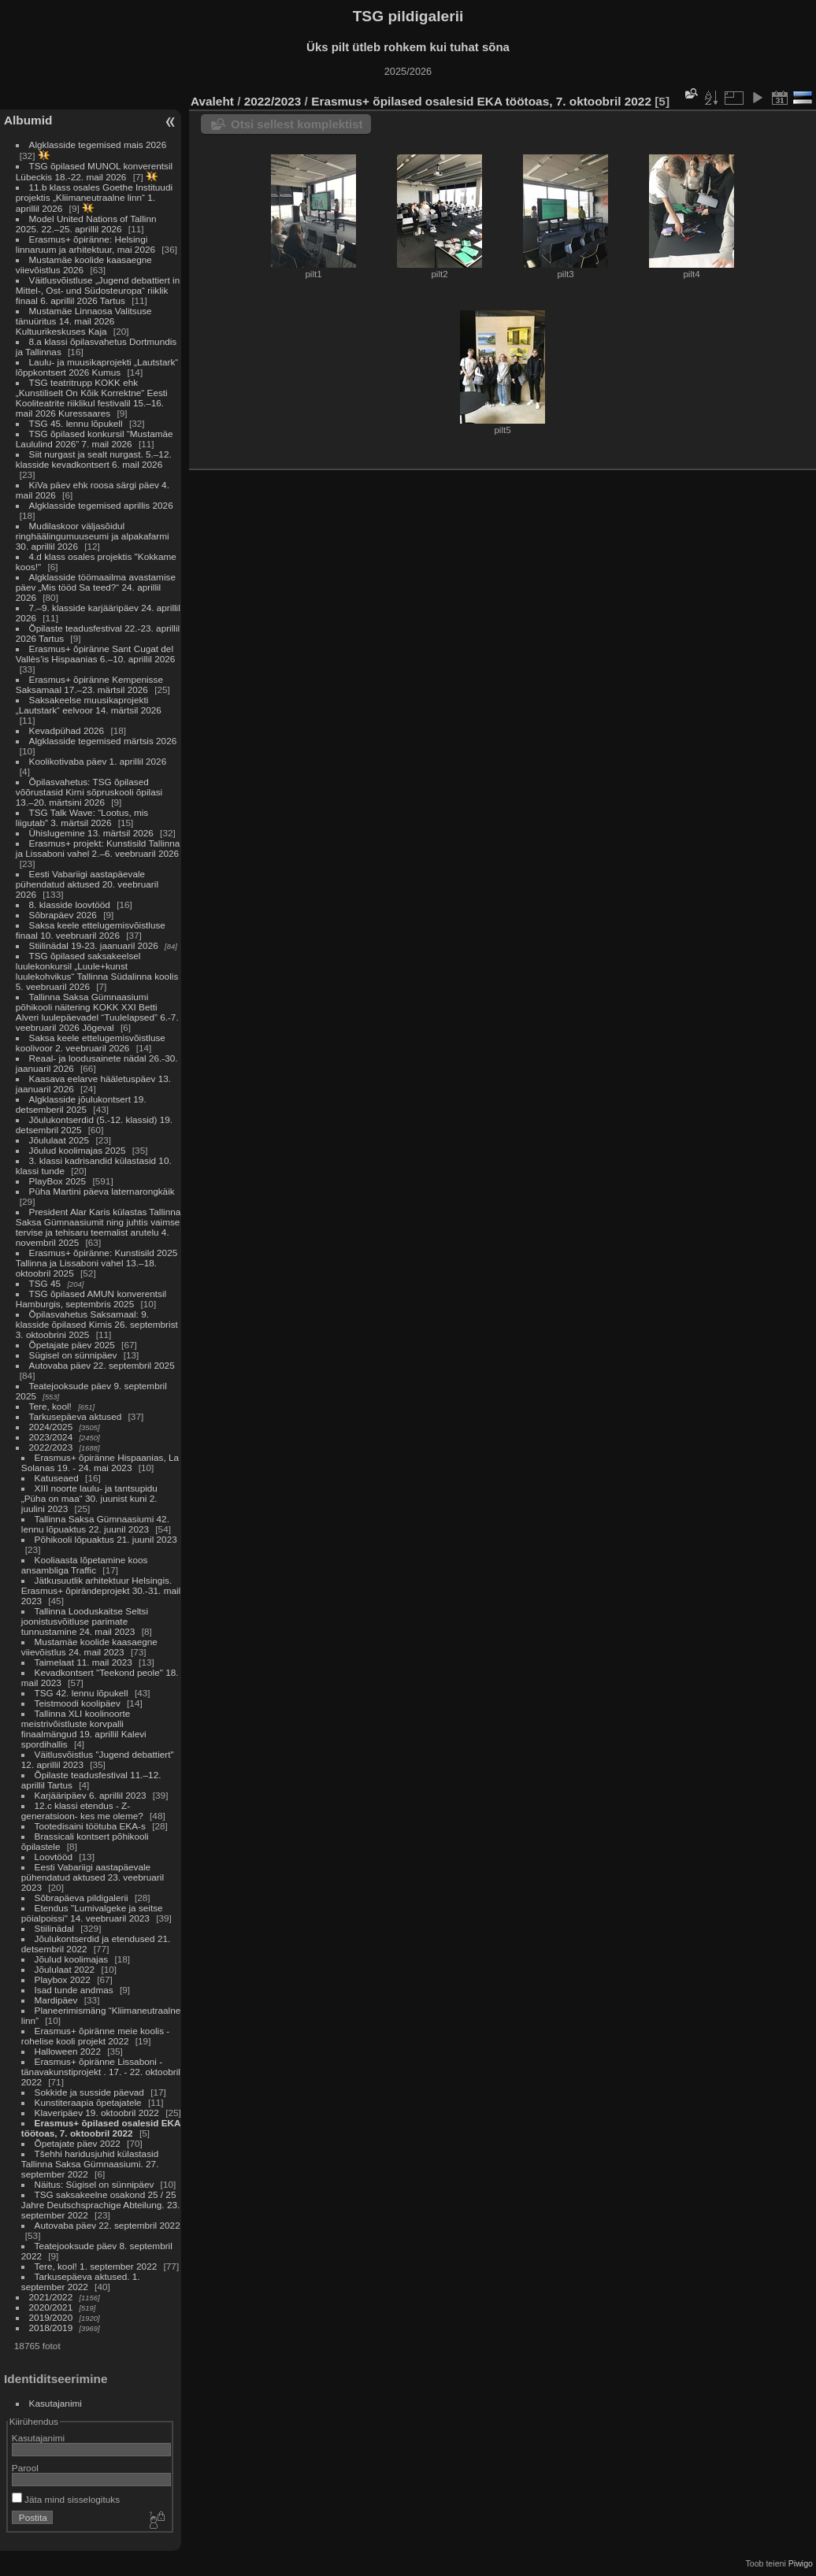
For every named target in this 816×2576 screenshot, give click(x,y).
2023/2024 (51, 1437)
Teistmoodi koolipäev (78, 1703)
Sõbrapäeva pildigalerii (81, 1897)
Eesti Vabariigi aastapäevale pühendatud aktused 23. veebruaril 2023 (92, 1877)
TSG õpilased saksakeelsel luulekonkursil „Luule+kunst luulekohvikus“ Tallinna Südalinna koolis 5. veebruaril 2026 (97, 971)
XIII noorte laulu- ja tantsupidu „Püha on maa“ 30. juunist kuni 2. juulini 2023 (89, 1498)
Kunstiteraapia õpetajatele (88, 2102)
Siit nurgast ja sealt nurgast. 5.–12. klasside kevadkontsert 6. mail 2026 (94, 459)
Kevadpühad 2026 (67, 730)
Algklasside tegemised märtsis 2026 (103, 741)
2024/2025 (51, 1426)
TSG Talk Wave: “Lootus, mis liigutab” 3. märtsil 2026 (82, 817)
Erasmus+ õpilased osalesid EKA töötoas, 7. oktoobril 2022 (100, 2128)
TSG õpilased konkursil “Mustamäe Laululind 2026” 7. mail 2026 (94, 438)
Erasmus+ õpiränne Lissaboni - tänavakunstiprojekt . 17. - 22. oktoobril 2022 (100, 2071)
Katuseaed (57, 1478)
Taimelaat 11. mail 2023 (83, 1662)
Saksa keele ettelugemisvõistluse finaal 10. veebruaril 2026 (90, 930)
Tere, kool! (50, 1406)
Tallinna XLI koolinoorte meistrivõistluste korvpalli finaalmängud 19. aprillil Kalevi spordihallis (84, 1728)
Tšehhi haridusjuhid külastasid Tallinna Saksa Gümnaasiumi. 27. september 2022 (90, 2163)
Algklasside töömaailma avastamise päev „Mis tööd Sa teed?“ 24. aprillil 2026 (96, 587)
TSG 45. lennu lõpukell (76, 423)
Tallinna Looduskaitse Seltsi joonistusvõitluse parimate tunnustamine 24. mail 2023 (84, 1621)
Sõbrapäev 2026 (63, 915)
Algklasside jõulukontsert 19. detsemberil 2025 (81, 1104)
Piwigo (800, 2563)
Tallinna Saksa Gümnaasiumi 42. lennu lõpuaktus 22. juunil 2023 (95, 1524)
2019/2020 (51, 2317)
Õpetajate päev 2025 (72, 1345)
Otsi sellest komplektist (297, 124)
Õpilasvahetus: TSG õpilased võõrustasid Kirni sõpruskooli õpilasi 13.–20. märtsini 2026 (89, 792)
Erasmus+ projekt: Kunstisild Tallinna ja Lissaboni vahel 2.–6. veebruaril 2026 (98, 848)
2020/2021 (51, 2307)
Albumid (28, 120)
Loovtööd (53, 1856)
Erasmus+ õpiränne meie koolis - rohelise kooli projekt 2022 (95, 2036)
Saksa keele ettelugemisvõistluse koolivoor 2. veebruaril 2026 (90, 1042)
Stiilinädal (54, 1928)
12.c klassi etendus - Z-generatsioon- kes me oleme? (82, 1810)
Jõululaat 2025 (59, 1140)
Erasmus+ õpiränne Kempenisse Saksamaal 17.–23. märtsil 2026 (89, 684)
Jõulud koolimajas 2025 (77, 1150)
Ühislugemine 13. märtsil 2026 (91, 833)
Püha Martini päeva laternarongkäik (102, 1191)
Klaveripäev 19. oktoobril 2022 (97, 2112)
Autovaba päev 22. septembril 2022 (107, 2225)
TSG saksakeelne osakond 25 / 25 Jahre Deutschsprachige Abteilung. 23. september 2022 (100, 2204)
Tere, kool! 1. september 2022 (96, 2266)
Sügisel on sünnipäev (73, 1355)
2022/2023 (51, 1447)
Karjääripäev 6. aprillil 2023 (91, 1795)
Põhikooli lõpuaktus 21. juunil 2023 (106, 1539)
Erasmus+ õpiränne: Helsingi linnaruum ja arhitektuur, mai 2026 (85, 244)
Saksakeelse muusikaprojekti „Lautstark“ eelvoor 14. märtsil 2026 (88, 705)
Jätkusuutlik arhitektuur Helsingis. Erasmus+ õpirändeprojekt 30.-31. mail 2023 (100, 1590)
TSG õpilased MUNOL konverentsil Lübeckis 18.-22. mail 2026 (94, 171)
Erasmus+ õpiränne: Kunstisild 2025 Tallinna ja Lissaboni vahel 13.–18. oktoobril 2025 (96, 1262)
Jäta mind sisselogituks (66, 2499)
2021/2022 (51, 2297)
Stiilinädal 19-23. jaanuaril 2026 (93, 945)
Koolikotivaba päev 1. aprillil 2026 (98, 761)
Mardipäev (56, 2000)
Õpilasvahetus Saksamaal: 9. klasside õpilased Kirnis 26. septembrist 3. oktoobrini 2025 (97, 1324)
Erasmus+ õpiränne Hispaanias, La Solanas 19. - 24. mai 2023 (100, 1462)
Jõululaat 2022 (65, 1969)
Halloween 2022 (68, 2051)
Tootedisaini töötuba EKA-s (90, 1826)
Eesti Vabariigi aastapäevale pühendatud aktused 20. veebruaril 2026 (87, 884)
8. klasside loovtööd (69, 904)
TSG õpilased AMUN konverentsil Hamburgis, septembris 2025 (91, 1298)
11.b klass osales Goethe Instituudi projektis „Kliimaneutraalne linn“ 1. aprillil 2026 (94, 197)
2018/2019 (51, 2327)
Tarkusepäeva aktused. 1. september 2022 (80, 2281)
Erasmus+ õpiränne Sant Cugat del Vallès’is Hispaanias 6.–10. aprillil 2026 (96, 653)
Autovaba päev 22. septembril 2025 (102, 1365)
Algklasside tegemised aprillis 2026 (101, 505)
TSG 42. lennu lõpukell (81, 1693)
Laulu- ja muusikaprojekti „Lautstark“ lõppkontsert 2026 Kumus (97, 367)
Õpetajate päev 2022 (78, 2143)
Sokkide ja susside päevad (89, 2092)
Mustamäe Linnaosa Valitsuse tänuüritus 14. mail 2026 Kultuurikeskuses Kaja (84, 321)
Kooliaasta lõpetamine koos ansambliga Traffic (84, 1565)
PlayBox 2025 (58, 1181)
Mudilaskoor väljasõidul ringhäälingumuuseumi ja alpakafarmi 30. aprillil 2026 (92, 536)
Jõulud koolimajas (72, 1959)
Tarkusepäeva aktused (75, 1416)
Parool (25, 2468)
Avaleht (212, 101)
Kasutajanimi (55, 2403)
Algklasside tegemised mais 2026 (98, 144)
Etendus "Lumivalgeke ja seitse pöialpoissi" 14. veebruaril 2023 (92, 1913)
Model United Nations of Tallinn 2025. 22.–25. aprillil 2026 (86, 223)
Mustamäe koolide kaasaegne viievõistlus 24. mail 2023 (89, 1646)
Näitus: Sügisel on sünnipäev (94, 2184)
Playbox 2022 (63, 1979)
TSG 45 (45, 1283)
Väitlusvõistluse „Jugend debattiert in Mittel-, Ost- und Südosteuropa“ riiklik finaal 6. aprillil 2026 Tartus (98, 290)
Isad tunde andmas (74, 1990)
